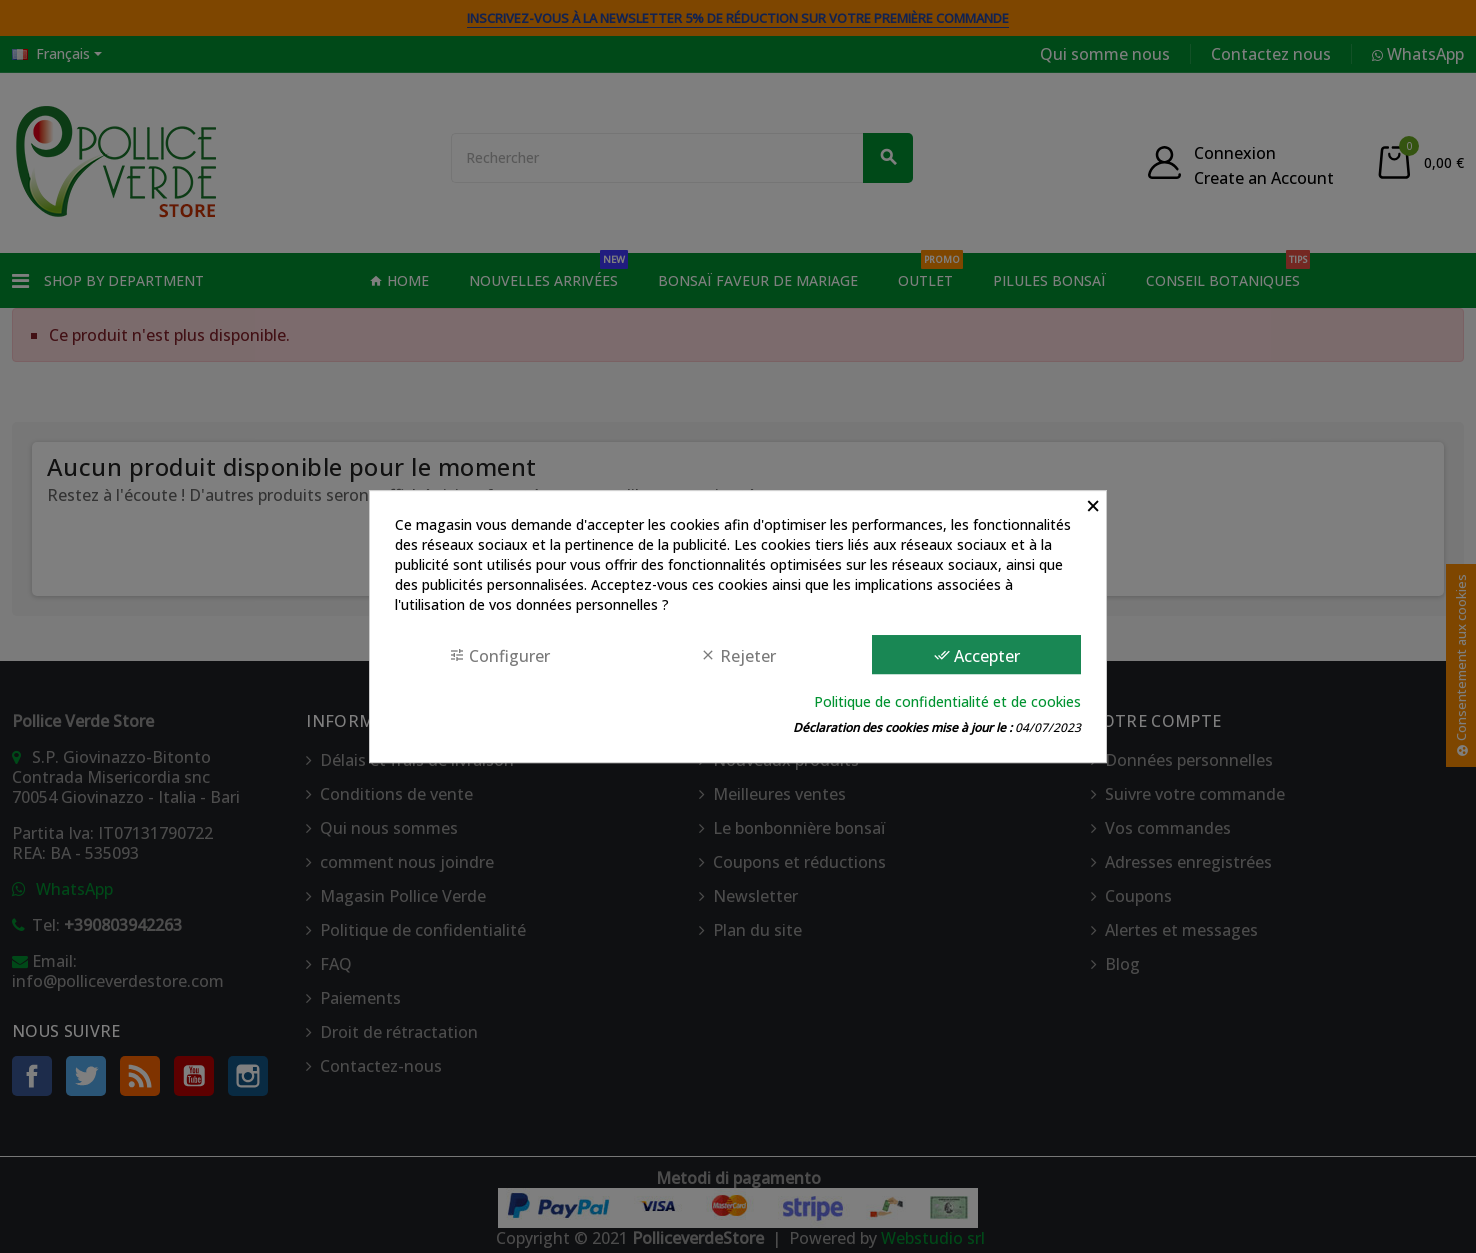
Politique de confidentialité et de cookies (947, 701)
